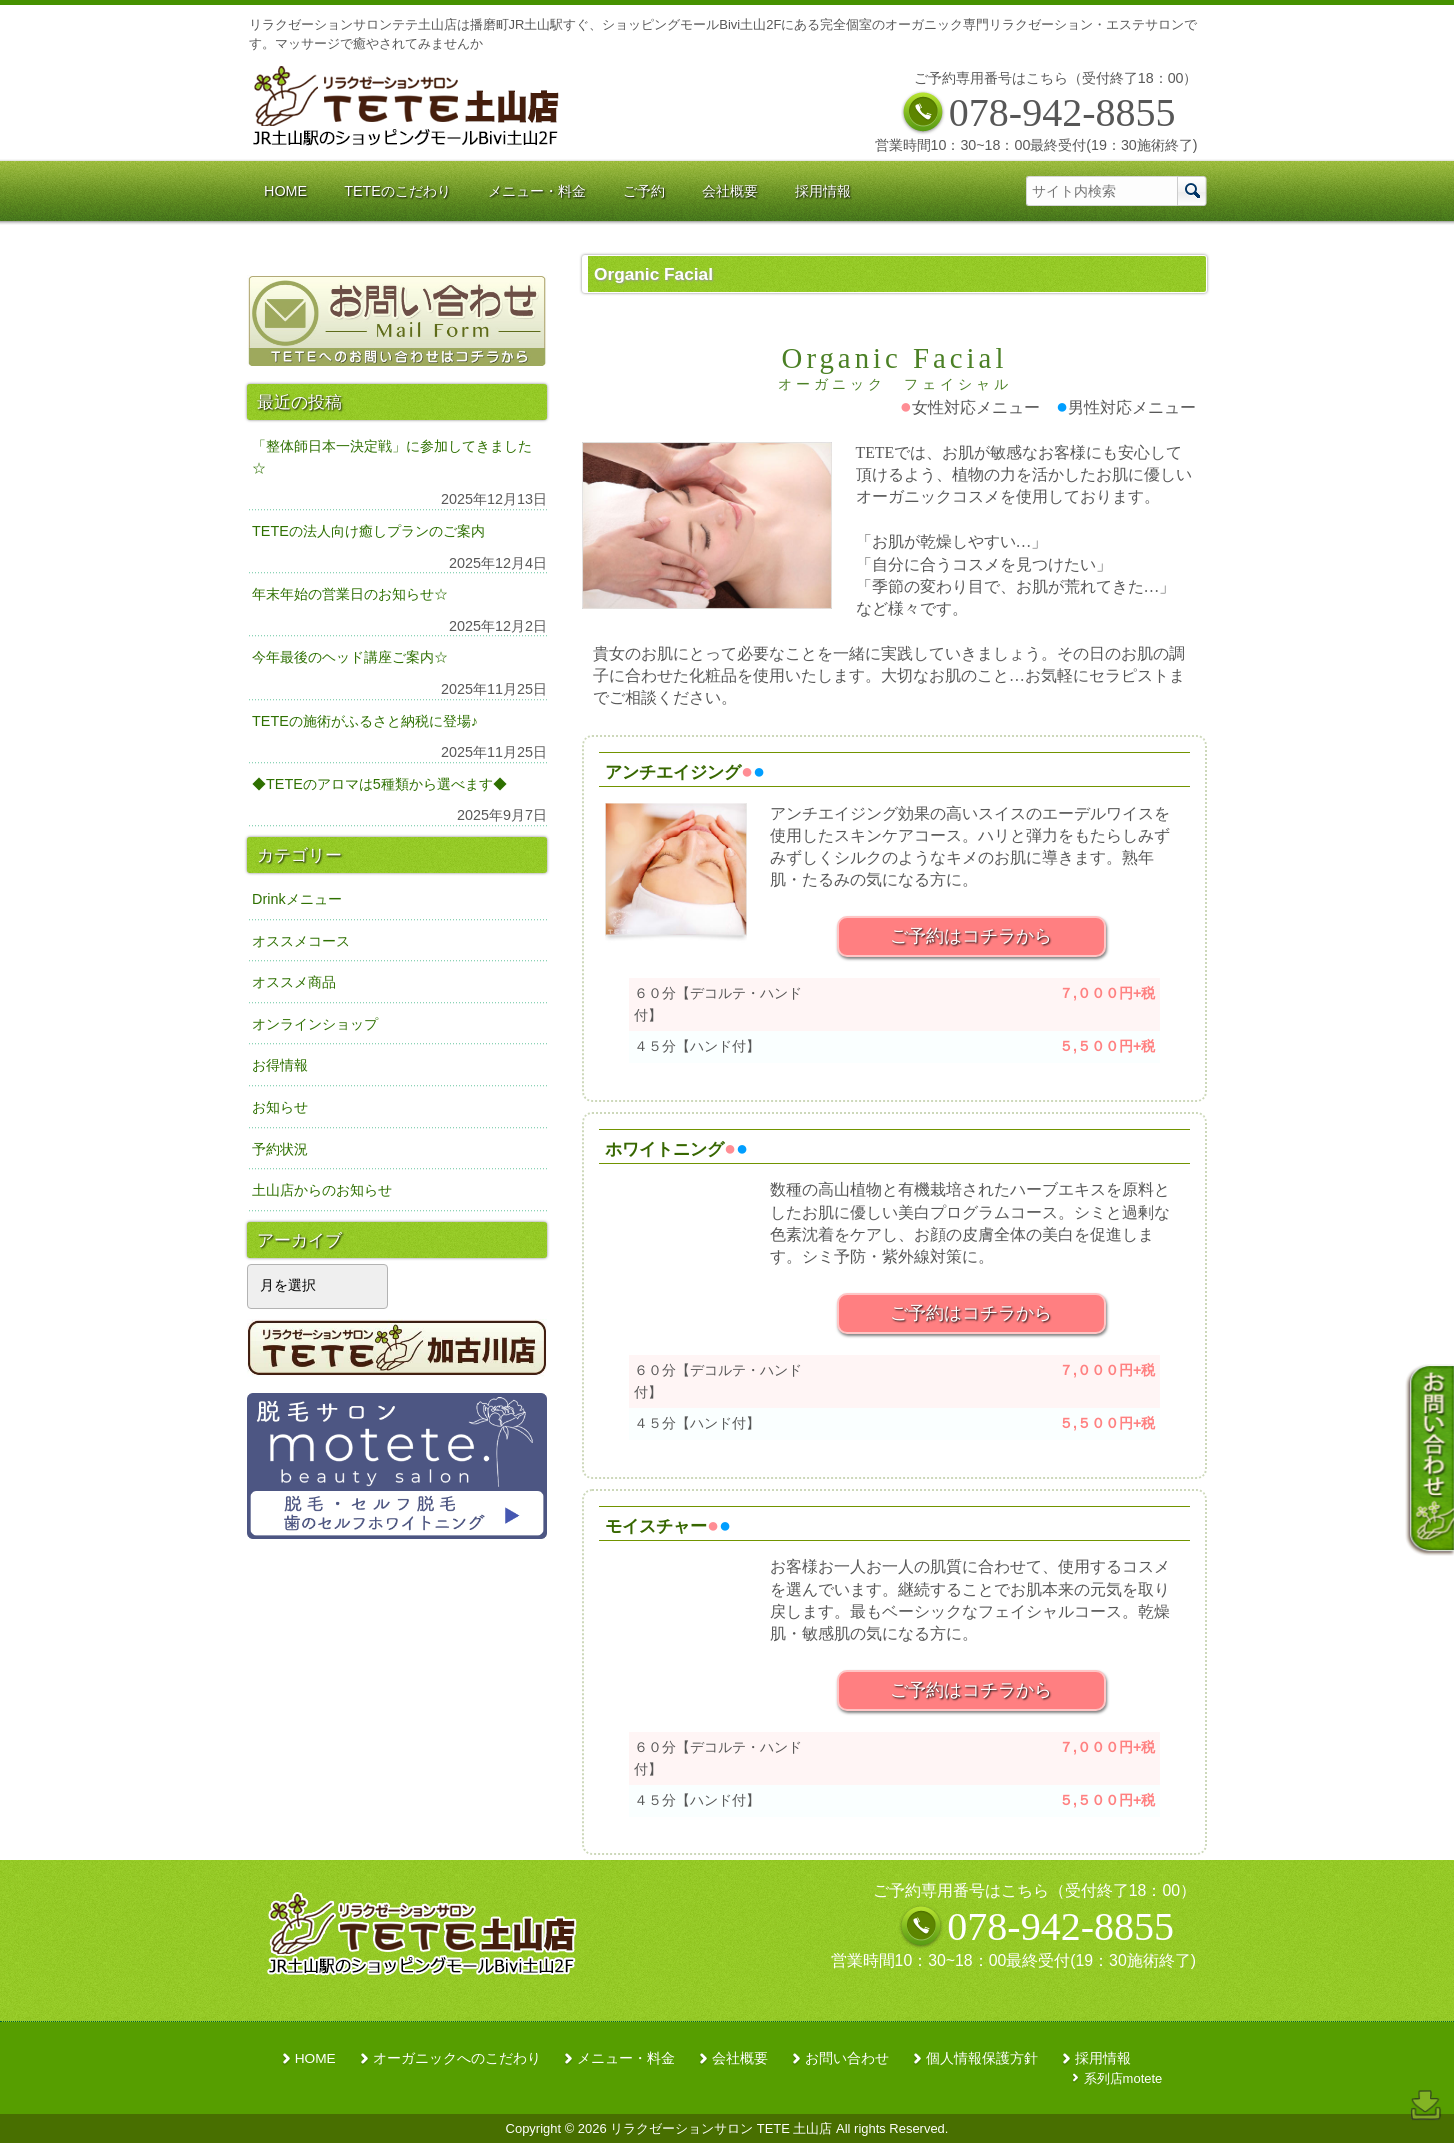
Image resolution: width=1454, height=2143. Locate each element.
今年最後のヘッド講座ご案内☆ (350, 657)
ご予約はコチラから (971, 936)
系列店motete (1123, 2078)
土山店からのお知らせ (322, 1190)
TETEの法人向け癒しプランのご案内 (368, 531)
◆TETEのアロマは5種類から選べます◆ (379, 784)
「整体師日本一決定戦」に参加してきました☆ (392, 457)
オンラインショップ (315, 1024)
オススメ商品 (294, 982)
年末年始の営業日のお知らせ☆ (350, 594)
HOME (315, 2058)
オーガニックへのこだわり (457, 2058)
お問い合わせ (847, 2058)
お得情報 (280, 1065)
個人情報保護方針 (982, 2058)
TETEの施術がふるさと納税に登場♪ (365, 721)
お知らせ (280, 1107)
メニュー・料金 (626, 2058)
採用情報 (1103, 2058)
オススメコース (301, 941)
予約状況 (280, 1149)
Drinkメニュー (297, 899)
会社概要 (740, 2058)
